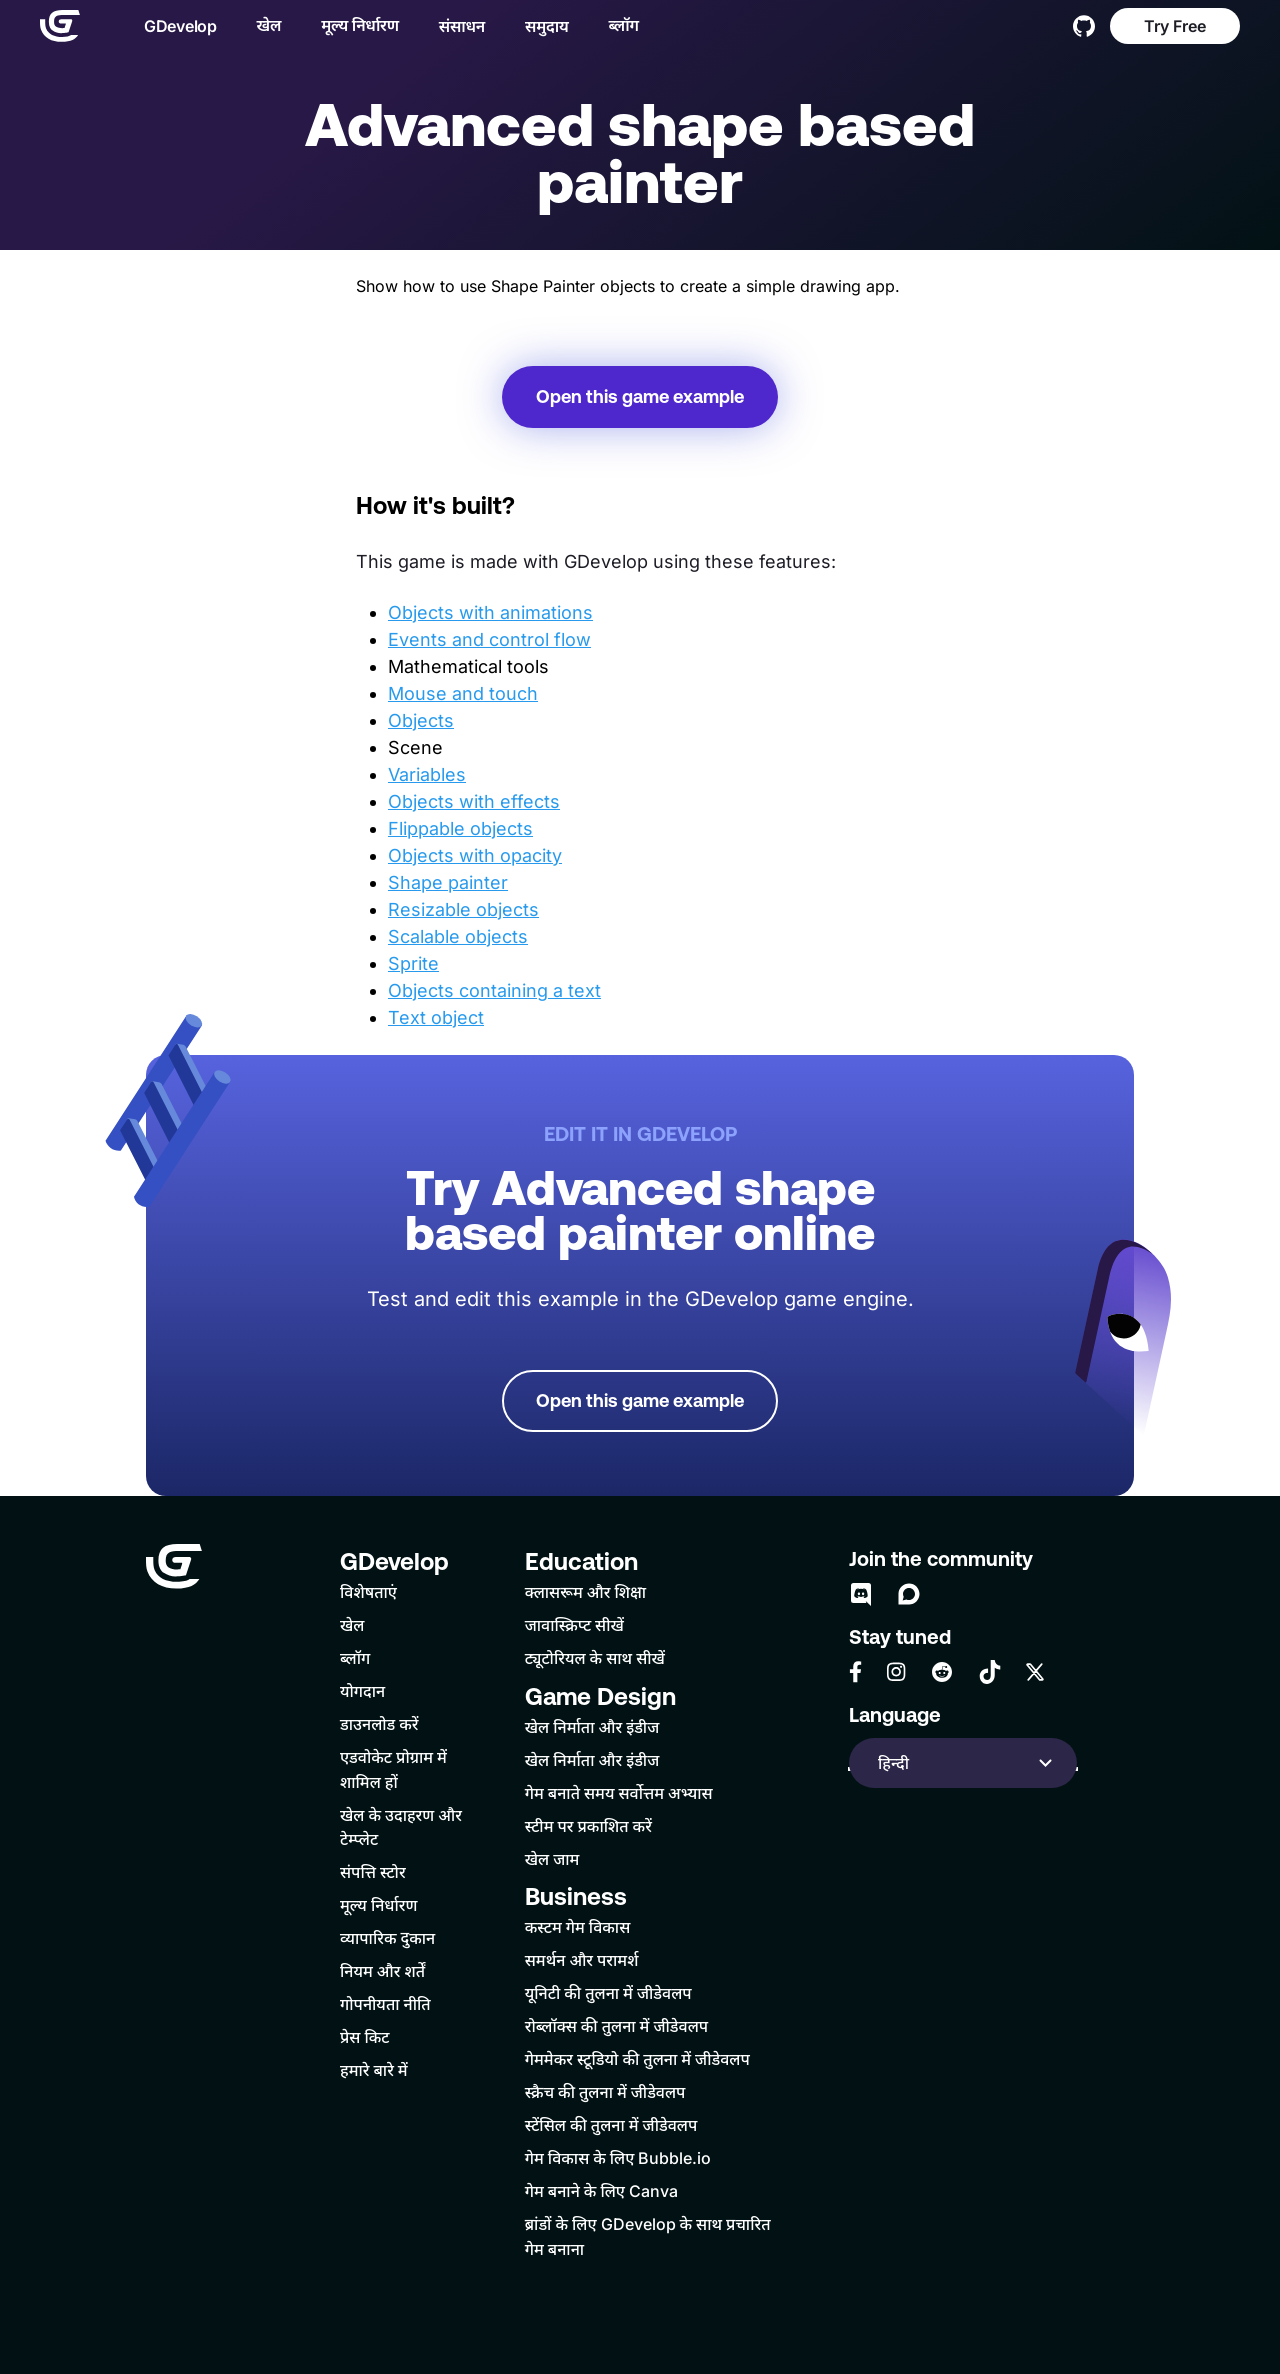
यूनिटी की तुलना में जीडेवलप (608, 1993)
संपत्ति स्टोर (373, 1872)
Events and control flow (489, 639)
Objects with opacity (475, 855)
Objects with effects (474, 801)
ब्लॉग (623, 25)
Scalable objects (458, 936)
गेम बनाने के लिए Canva (601, 2191)
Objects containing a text (494, 990)
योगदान (362, 1691)
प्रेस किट (365, 2037)
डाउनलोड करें (379, 1724)
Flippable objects (460, 828)
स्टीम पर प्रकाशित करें (588, 1826)
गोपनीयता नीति (385, 2004)
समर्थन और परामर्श (582, 1960)
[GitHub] (1084, 26)
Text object (436, 1017)
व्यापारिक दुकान (387, 1938)
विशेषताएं (368, 1592)
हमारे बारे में (374, 2070)
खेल (269, 25)
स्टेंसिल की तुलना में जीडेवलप (611, 2125)
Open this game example (640, 396)
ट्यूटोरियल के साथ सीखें (595, 1658)
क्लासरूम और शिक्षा (585, 1592)
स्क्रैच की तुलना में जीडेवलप (605, 2092)
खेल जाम (552, 1859)
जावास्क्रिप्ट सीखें (574, 1625)
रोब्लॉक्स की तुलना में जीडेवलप (616, 2026)
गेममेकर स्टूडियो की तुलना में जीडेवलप (637, 2059)
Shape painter (448, 882)
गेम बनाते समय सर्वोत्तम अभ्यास (619, 1793)
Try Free (1175, 26)
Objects (421, 720)
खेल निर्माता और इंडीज (592, 1727)
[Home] (60, 26)
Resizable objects (463, 909)
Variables (427, 774)
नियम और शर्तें (382, 1971)
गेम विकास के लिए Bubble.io (618, 2158)
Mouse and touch (463, 693)
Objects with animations (490, 612)
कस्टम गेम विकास (578, 1927)
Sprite (413, 963)
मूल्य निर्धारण (360, 25)
